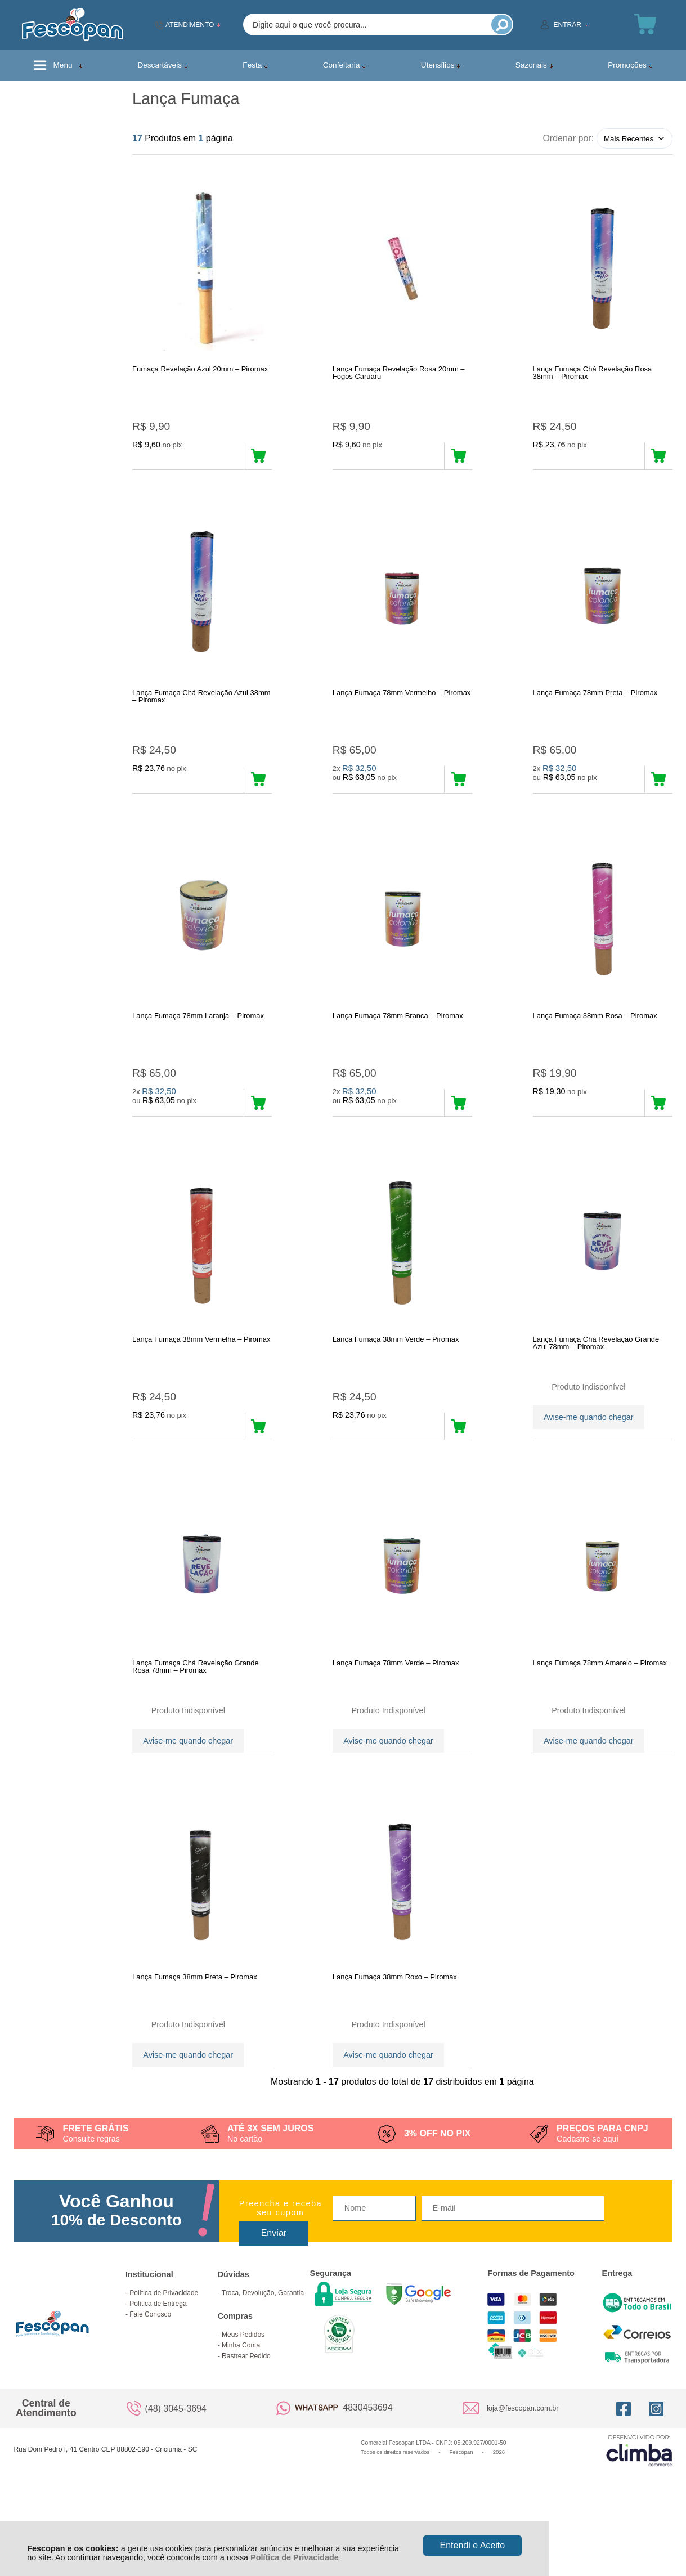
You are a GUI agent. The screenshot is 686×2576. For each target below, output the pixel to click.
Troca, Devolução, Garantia (263, 2351)
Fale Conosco (150, 2373)
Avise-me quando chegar (589, 1444)
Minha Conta (241, 2404)
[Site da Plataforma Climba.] (639, 2508)
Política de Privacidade (294, 2557)
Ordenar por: (568, 138)
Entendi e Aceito (472, 2545)
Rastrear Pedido (246, 2414)
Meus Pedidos (243, 2393)
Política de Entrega (157, 2362)
